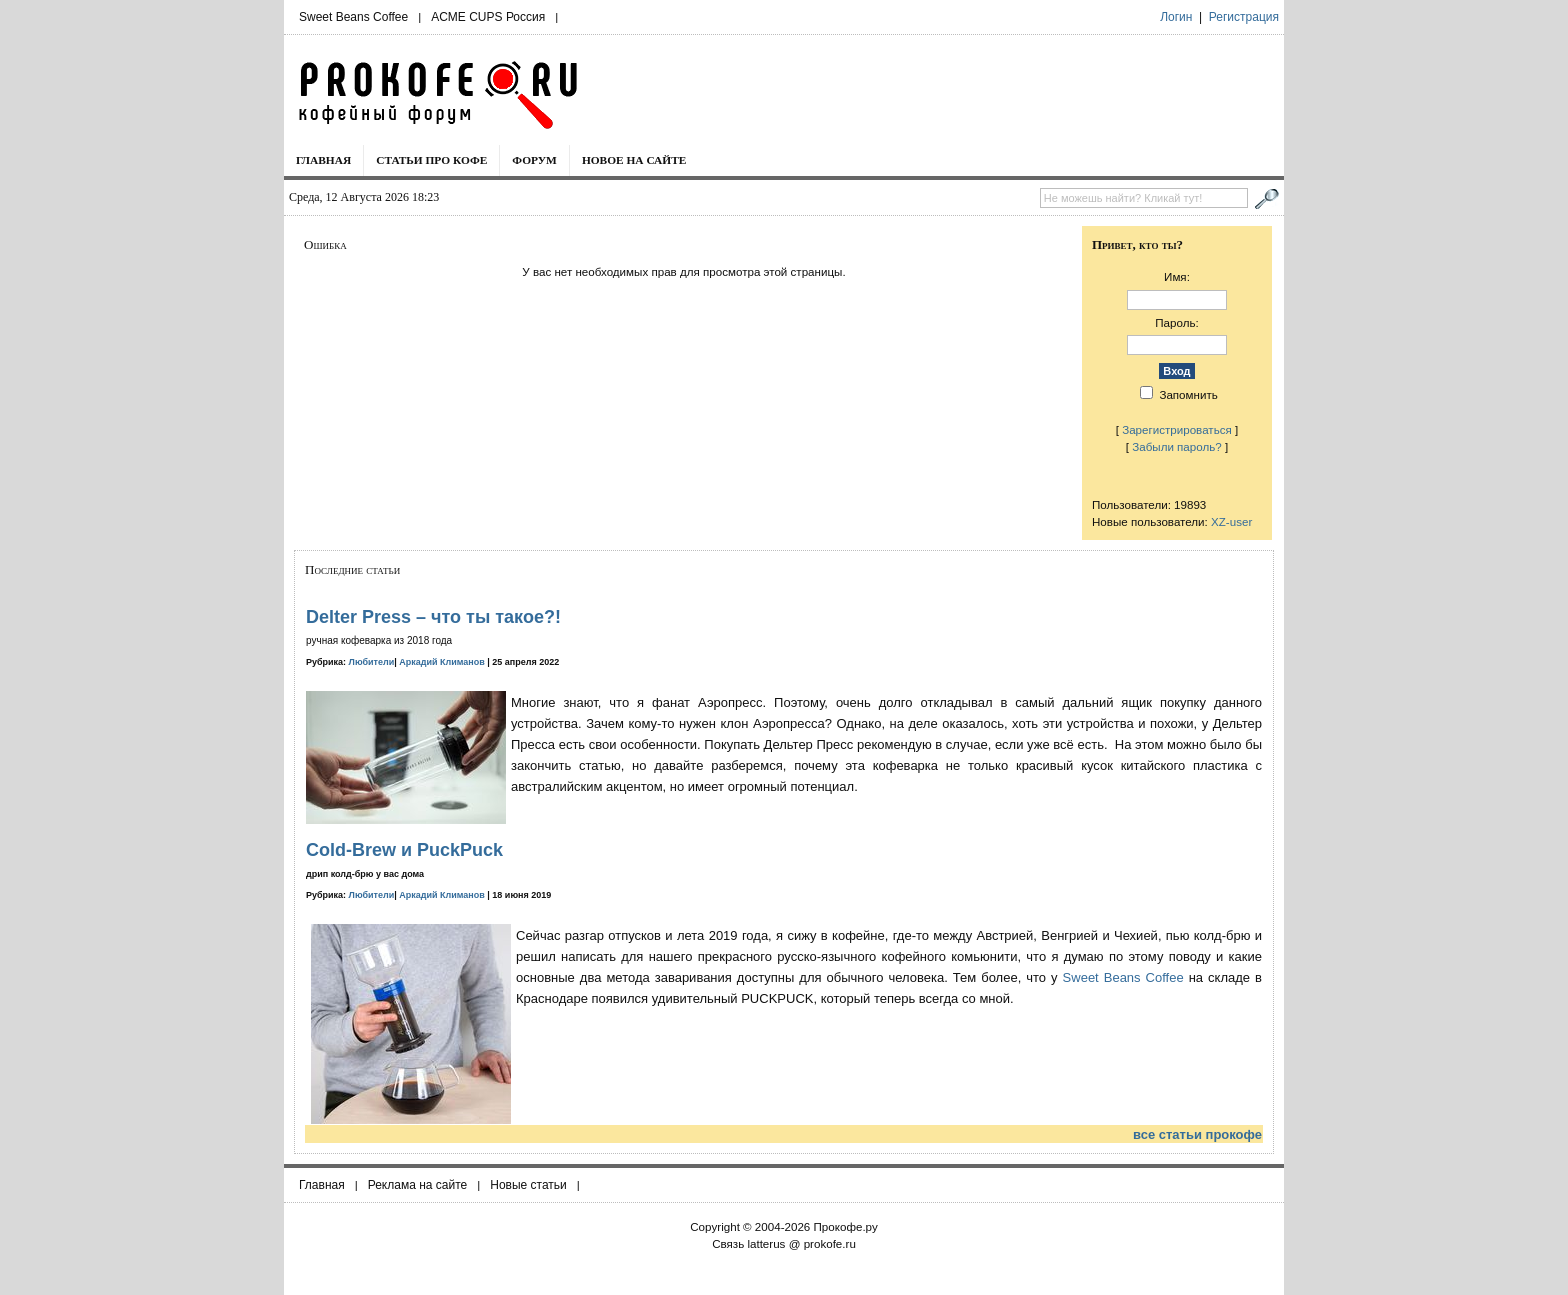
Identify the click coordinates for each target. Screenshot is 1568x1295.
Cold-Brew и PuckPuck (404, 850)
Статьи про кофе (431, 160)
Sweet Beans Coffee (353, 17)
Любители (372, 662)
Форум (534, 160)
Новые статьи (528, 1185)
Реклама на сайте (418, 1185)
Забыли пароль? (1177, 446)
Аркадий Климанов (442, 662)
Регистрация (1244, 17)
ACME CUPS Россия (488, 17)
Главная (323, 160)
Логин (1176, 17)
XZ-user (1231, 521)
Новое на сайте (634, 160)
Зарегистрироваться (1177, 429)
